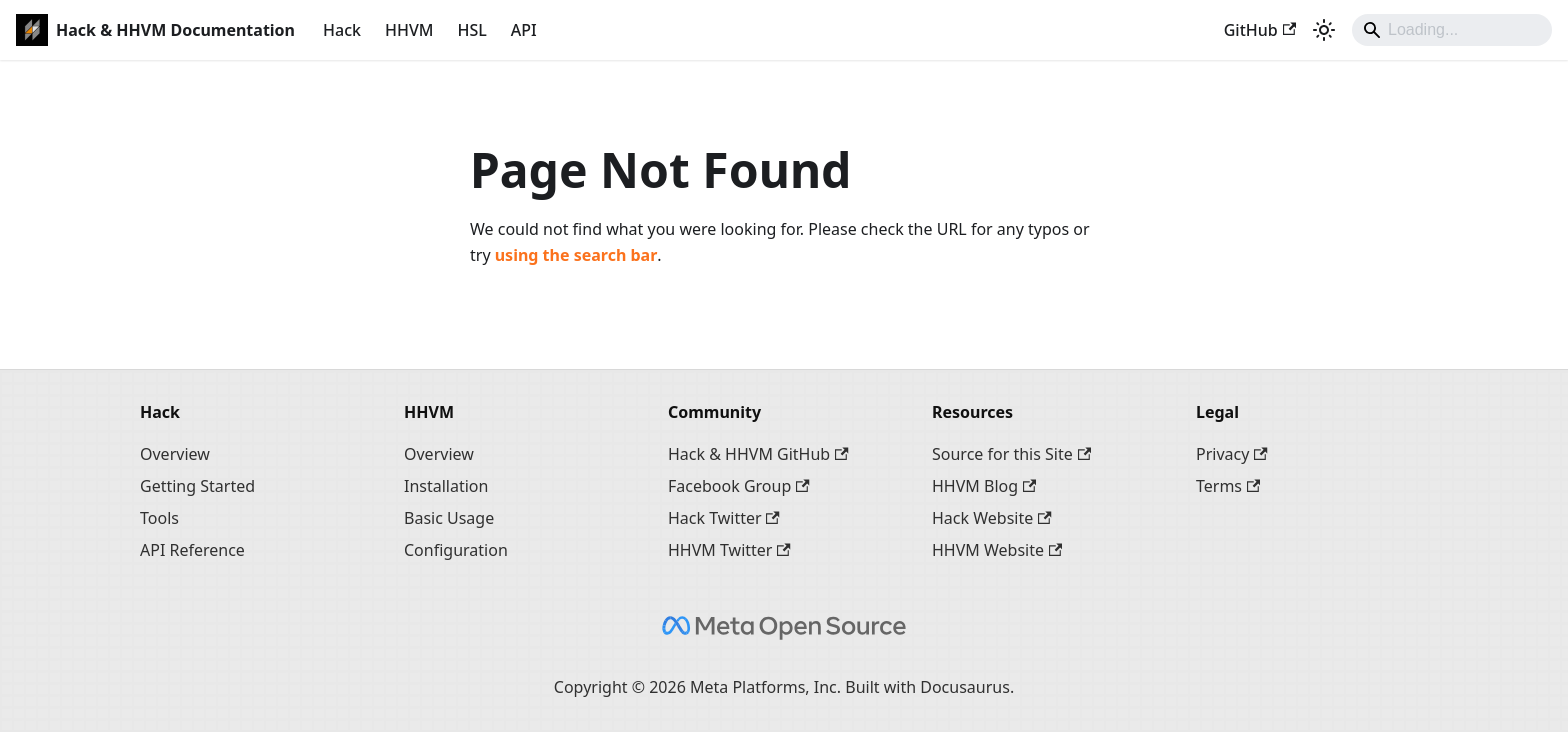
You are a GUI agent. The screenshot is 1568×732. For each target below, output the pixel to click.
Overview (175, 454)
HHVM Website (997, 550)
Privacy (1232, 454)
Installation (446, 486)
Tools (159, 518)
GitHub (1260, 30)
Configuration (456, 550)
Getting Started (197, 486)
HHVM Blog (984, 486)
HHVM (409, 30)
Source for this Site (1011, 454)
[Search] (1452, 30)
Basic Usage (449, 518)
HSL (471, 30)
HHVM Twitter (729, 550)
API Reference (192, 550)
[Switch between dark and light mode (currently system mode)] (1324, 30)
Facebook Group (739, 486)
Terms (1228, 486)
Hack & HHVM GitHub (758, 454)
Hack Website (992, 518)
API (524, 30)
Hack (342, 30)
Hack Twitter (724, 518)
